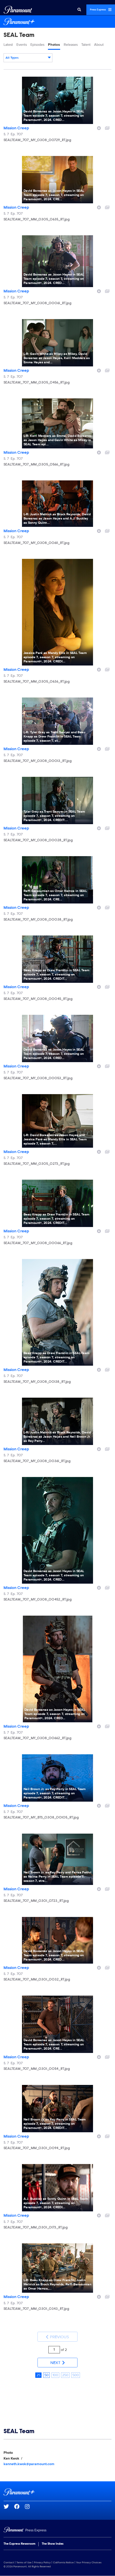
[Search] (79, 9)
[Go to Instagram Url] (30, 2506)
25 (38, 2375)
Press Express (100, 9)
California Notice (63, 2562)
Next (57, 2363)
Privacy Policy (42, 2562)
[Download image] (99, 127)
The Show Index (52, 2544)
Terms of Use (24, 2562)
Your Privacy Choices (88, 2562)
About (99, 44)
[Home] (57, 2530)
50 (46, 2375)
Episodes (37, 44)
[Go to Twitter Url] (9, 2506)
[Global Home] (18, 10)
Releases (71, 44)
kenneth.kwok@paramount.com (29, 2464)
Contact (9, 2562)
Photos (54, 44)
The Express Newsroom (19, 2544)
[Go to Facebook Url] (19, 2506)
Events (21, 44)
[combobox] (28, 57)
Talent (86, 44)
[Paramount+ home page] (57, 2492)
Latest (8, 44)
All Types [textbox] (12, 58)
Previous (57, 2337)
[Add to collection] (107, 127)
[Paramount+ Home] (57, 21)
